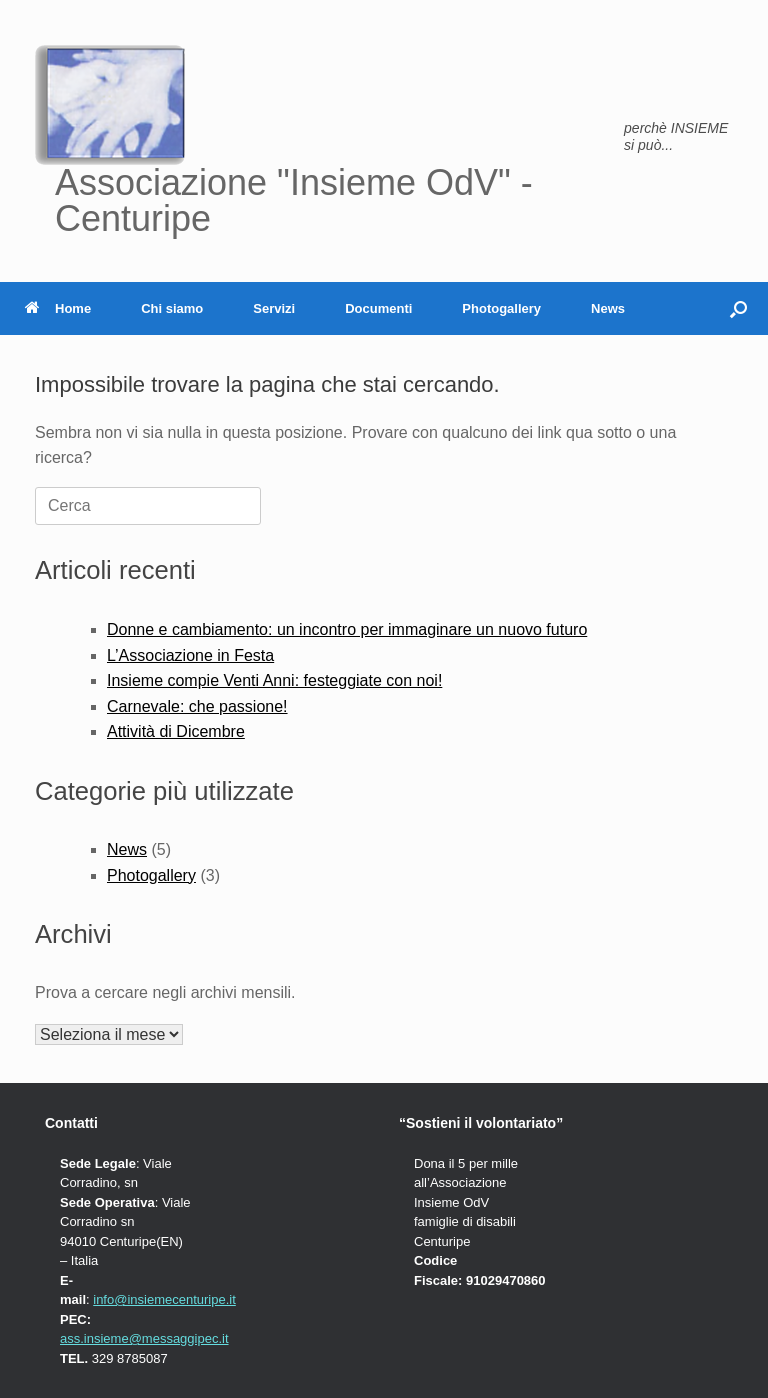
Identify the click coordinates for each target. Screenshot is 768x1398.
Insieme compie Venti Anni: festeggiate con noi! (274, 680)
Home (58, 308)
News (608, 308)
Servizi (274, 308)
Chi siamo (172, 308)
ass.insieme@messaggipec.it (144, 1338)
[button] (738, 308)
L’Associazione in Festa (190, 655)
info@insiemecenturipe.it (164, 1299)
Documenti (378, 308)
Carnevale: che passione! (197, 706)
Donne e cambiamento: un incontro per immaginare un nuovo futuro (347, 629)
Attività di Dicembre (176, 731)
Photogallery (501, 308)
